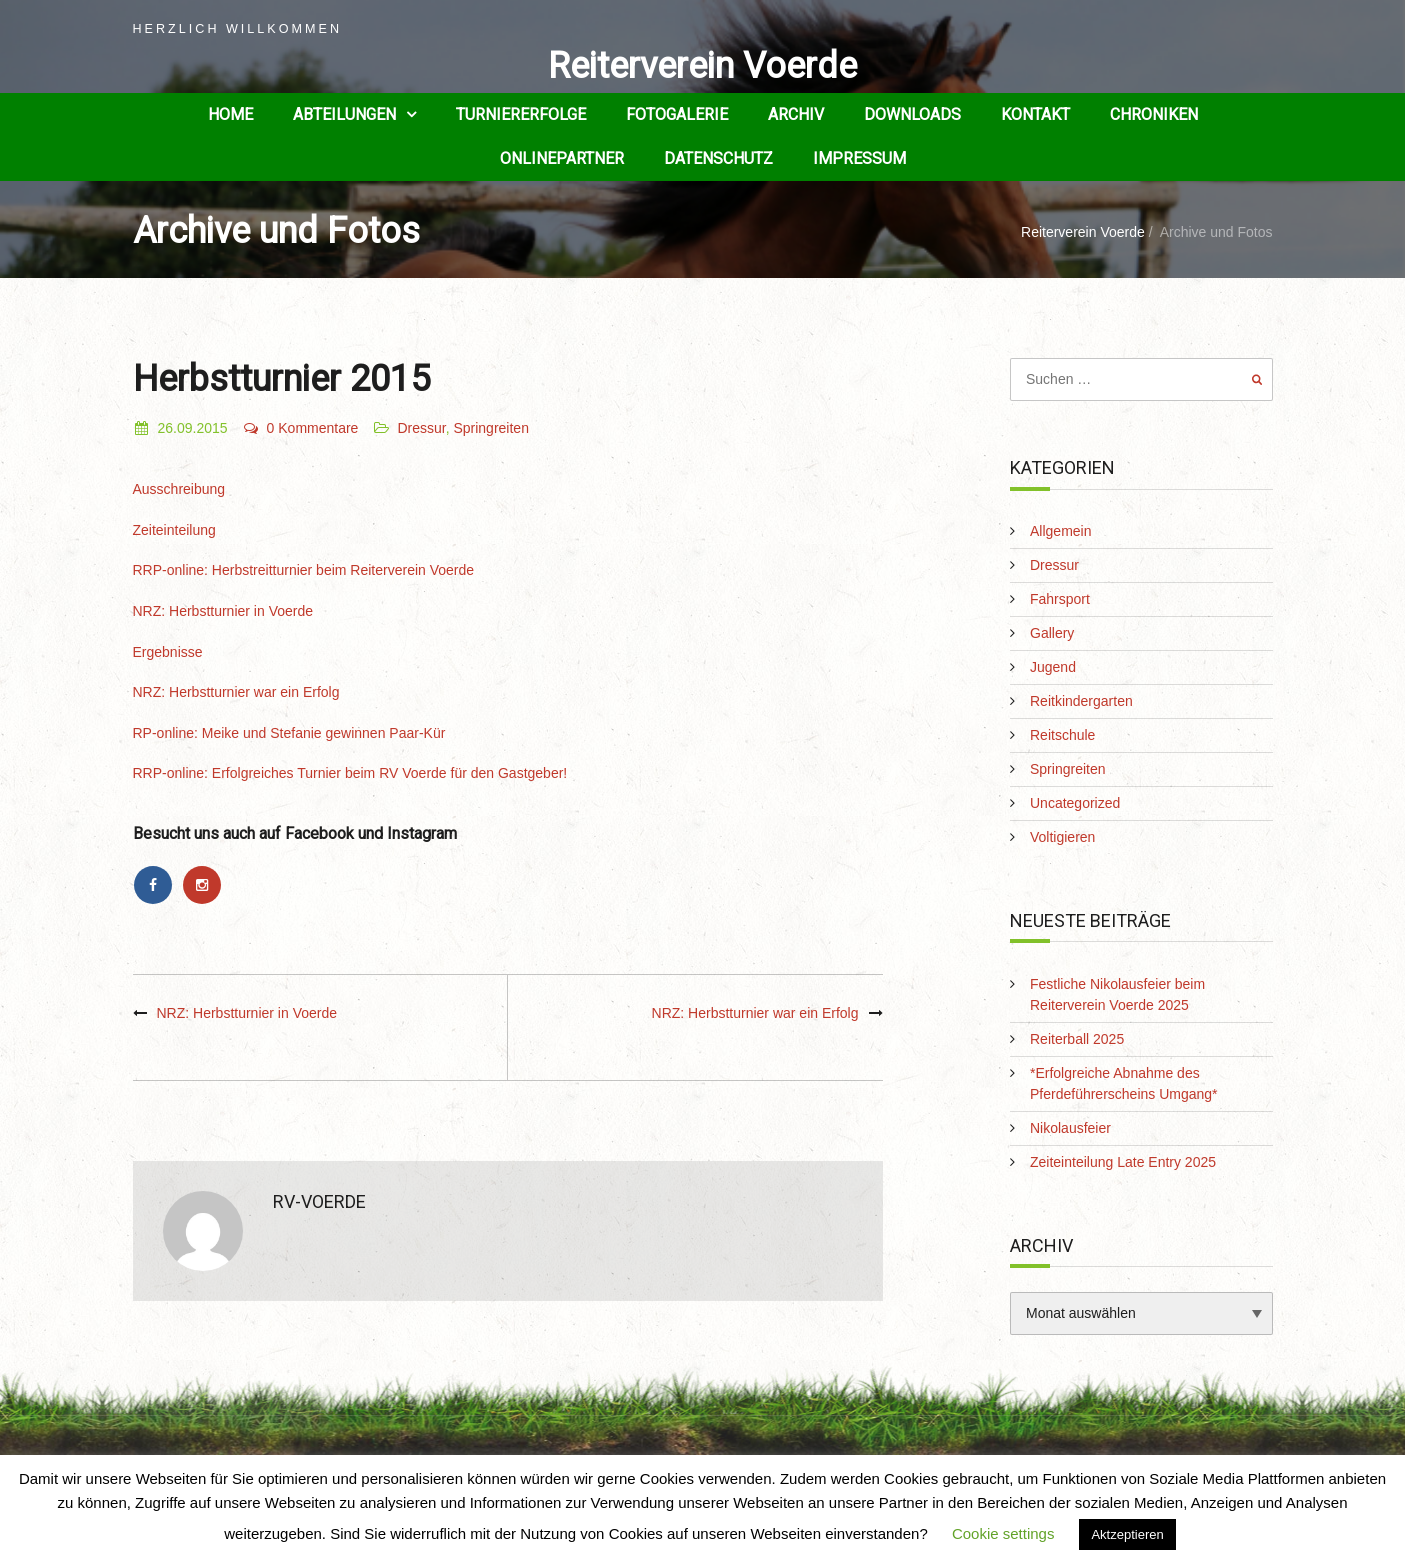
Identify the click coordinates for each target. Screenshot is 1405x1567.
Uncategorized (1075, 803)
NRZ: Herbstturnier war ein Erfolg (236, 692)
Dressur (421, 428)
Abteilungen (344, 114)
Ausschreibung (179, 489)
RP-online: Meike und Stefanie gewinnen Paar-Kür (289, 733)
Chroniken (1154, 114)
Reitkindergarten (1081, 701)
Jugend (1053, 667)
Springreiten (491, 428)
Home (230, 114)
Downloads (912, 114)
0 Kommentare (300, 428)
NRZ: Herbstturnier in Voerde (223, 611)
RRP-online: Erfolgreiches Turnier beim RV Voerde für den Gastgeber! (350, 773)
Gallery (1052, 633)
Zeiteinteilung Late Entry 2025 (1123, 1162)
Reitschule (1062, 735)
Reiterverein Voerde (702, 66)
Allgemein (1060, 531)
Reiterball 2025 (1077, 1039)
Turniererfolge (521, 114)
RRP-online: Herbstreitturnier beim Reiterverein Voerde (304, 570)
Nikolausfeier (1070, 1128)
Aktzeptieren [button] (1127, 1534)
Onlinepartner (562, 158)
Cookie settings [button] (1003, 1533)
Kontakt (1035, 114)
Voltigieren (1062, 837)
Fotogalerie (677, 114)
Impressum (859, 158)
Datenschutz (718, 158)
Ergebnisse (168, 652)
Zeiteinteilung (174, 530)
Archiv (796, 114)
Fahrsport (1060, 599)
